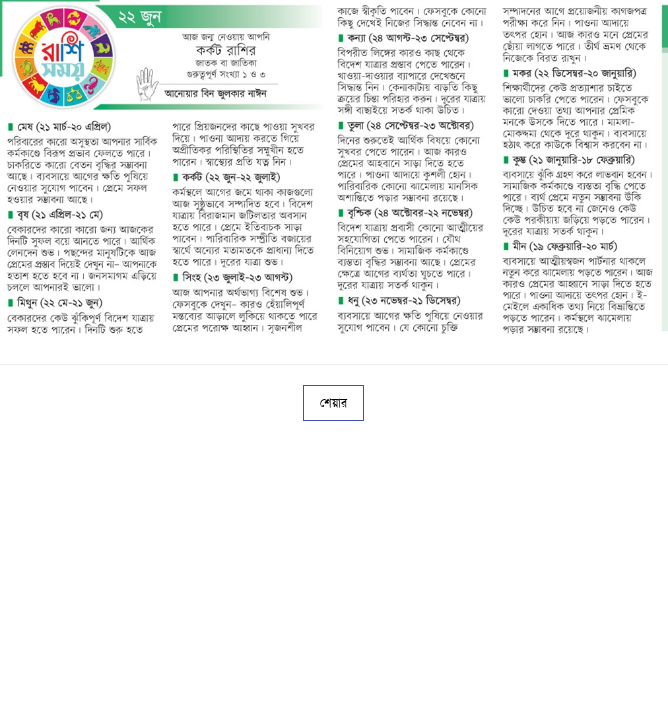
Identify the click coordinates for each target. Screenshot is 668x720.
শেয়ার (333, 403)
